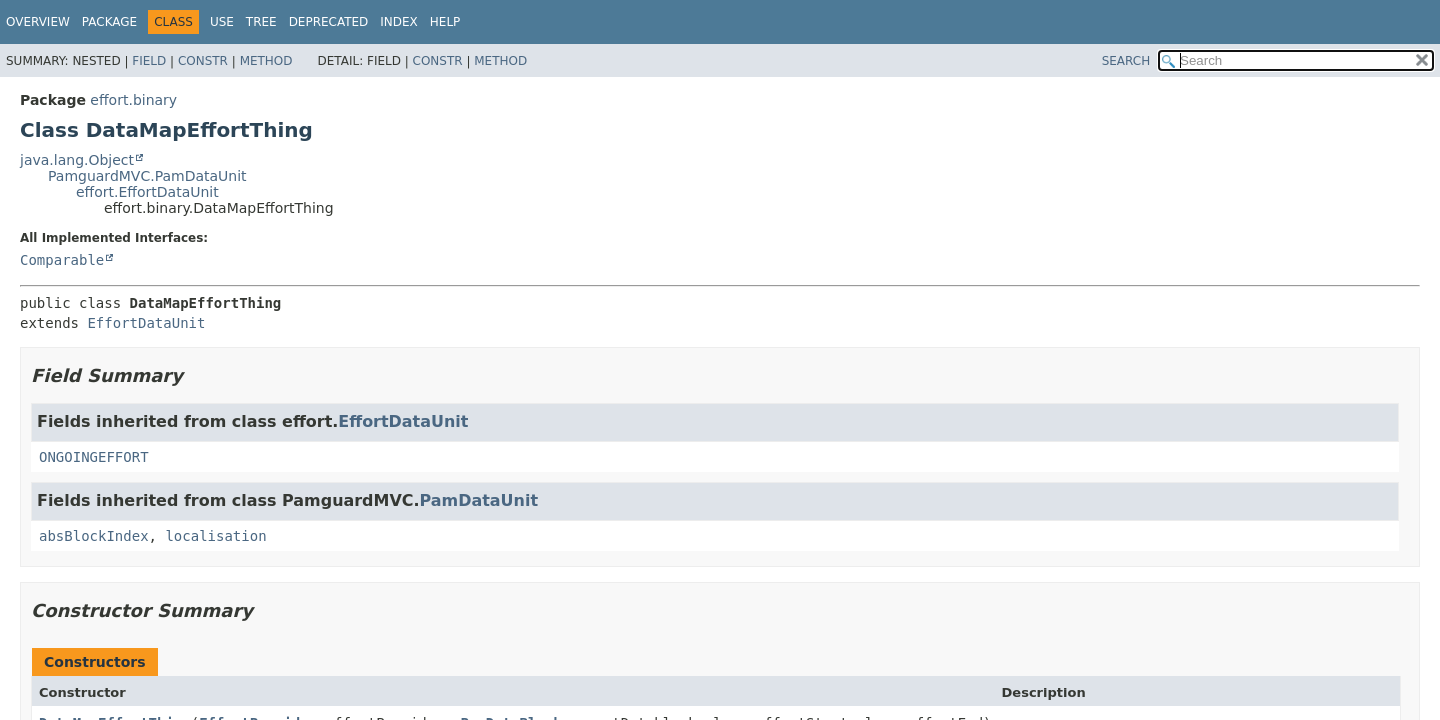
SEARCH (1126, 61)
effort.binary (133, 100)
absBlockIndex (94, 536)
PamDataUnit (479, 500)
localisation (215, 536)
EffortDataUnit (146, 323)
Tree (261, 22)
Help (445, 22)
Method (266, 61)
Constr (203, 61)
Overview (38, 22)
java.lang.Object (77, 160)
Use (222, 22)
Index (399, 22)
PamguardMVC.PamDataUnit (147, 176)
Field (149, 61)
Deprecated (329, 22)
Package (109, 22)
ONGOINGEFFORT (94, 457)
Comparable (62, 260)
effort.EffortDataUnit (147, 192)
